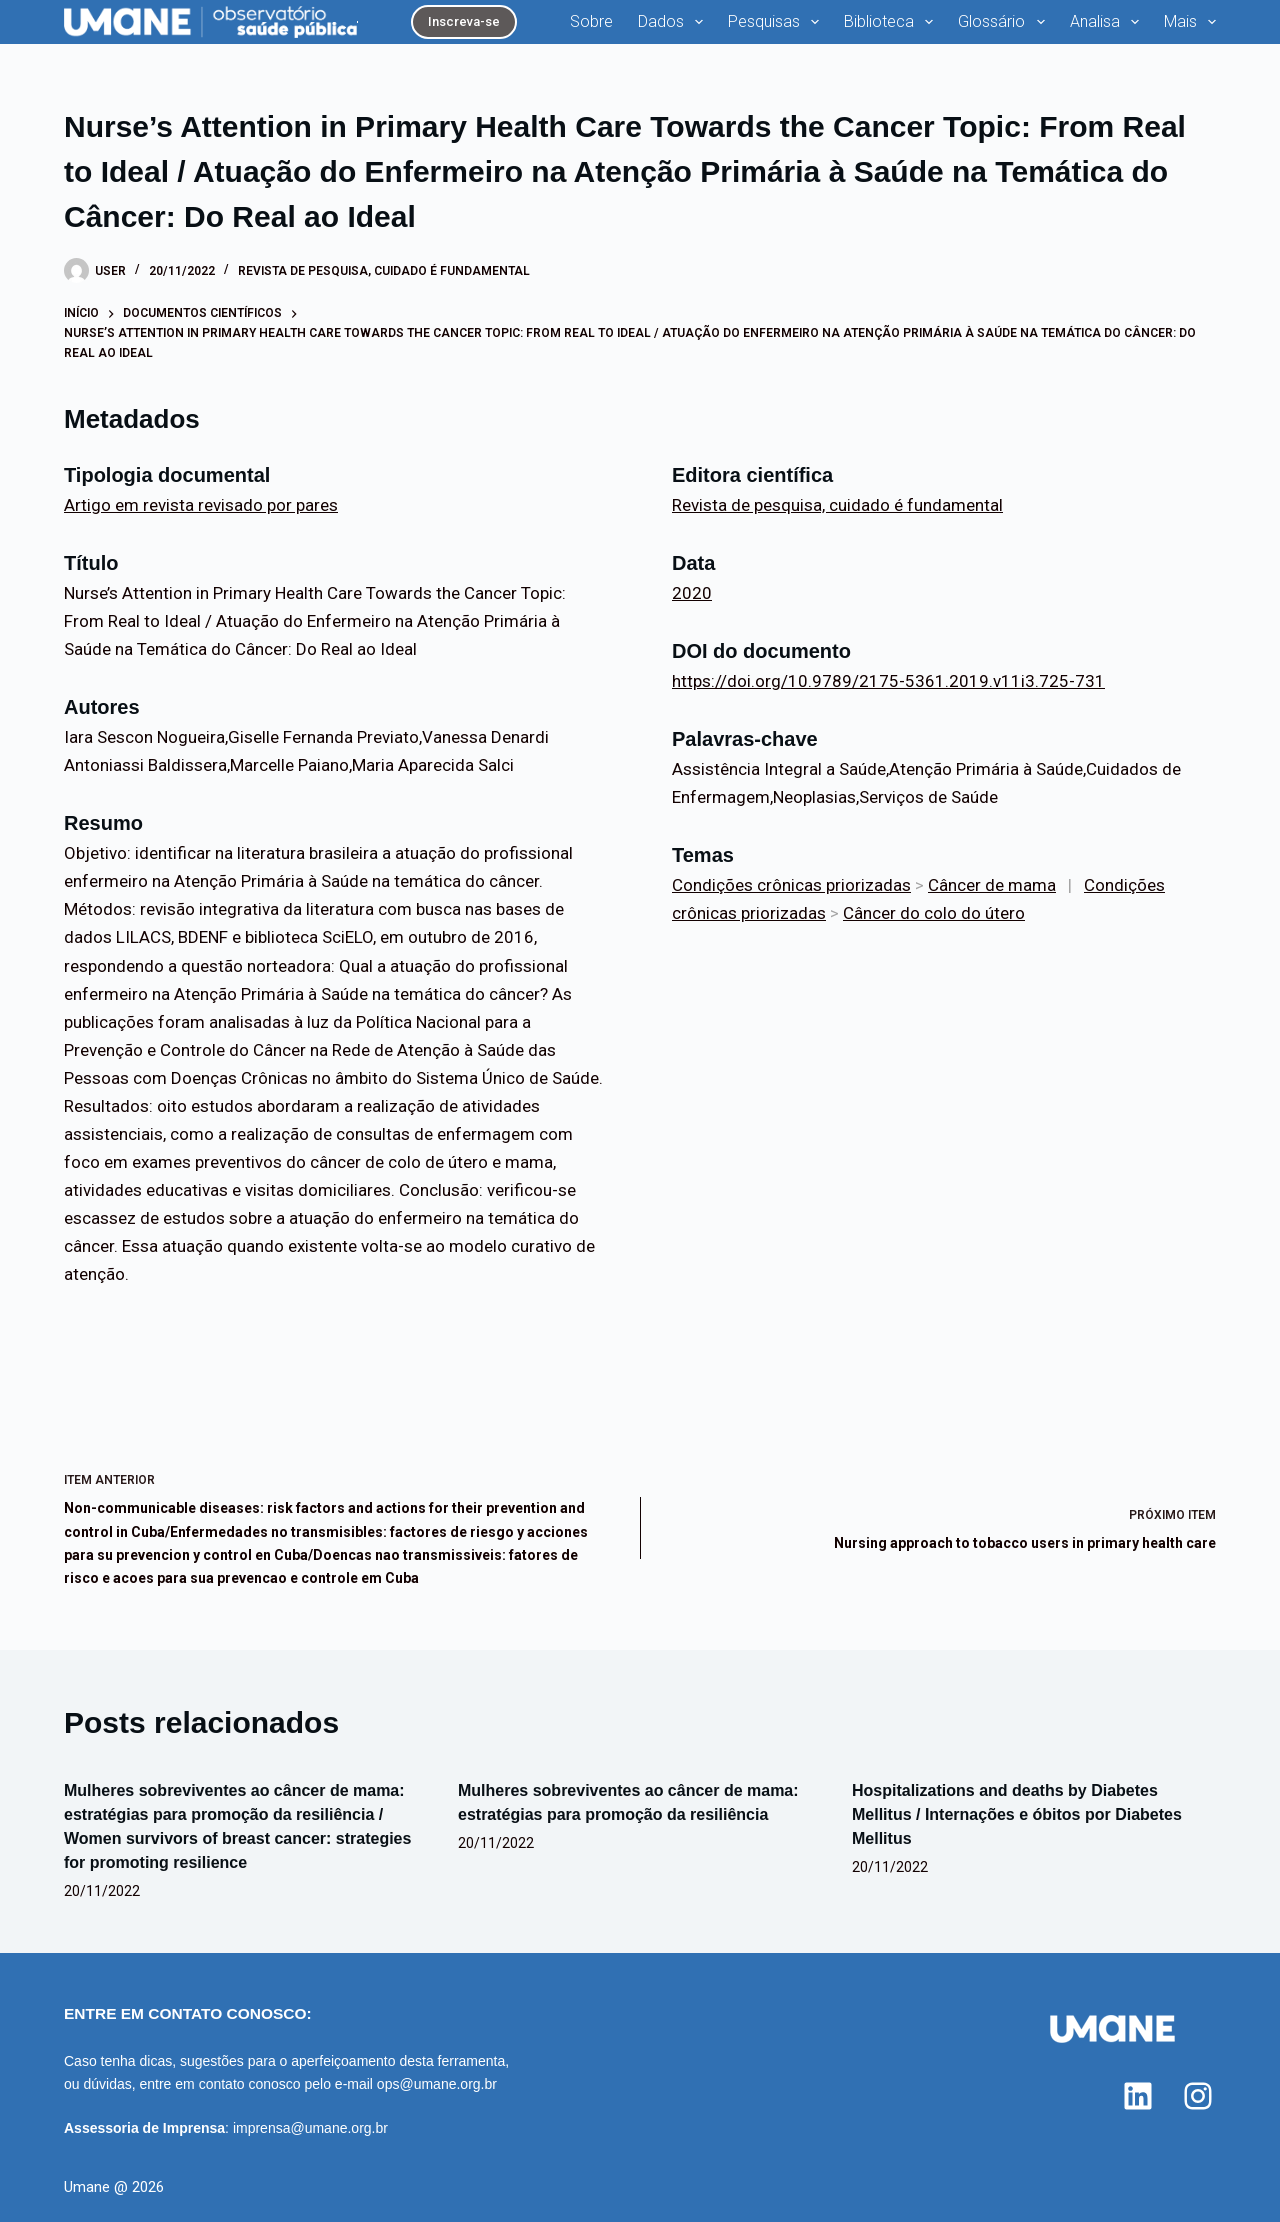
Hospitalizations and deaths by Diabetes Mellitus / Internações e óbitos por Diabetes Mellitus (1017, 1814)
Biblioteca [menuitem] (892, 22)
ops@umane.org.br (437, 2084)
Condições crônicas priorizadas (791, 885)
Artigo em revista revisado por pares (201, 505)
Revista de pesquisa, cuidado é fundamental (384, 271)
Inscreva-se (464, 21)
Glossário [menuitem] (1005, 22)
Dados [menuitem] (674, 22)
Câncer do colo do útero (934, 913)
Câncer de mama (992, 885)
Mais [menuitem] (1190, 22)
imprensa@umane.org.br (310, 2128)
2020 (692, 593)
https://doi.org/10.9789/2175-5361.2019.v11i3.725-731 (888, 681)
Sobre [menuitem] (591, 21)
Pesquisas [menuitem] (777, 22)
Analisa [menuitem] (1108, 22)
